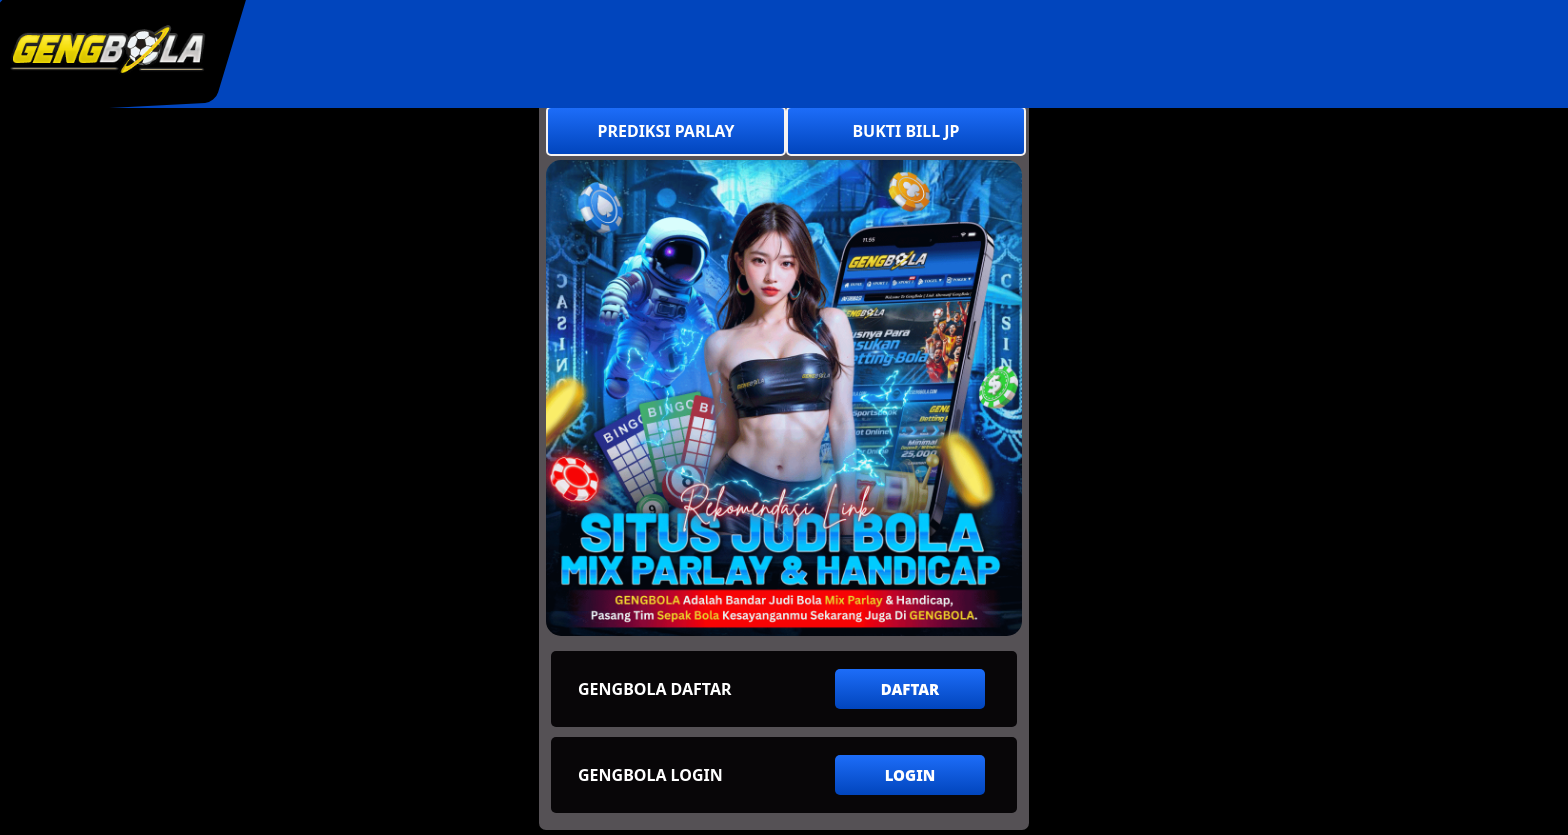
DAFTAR (910, 689)
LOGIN (910, 775)
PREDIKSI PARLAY (666, 131)
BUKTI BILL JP (905, 131)
